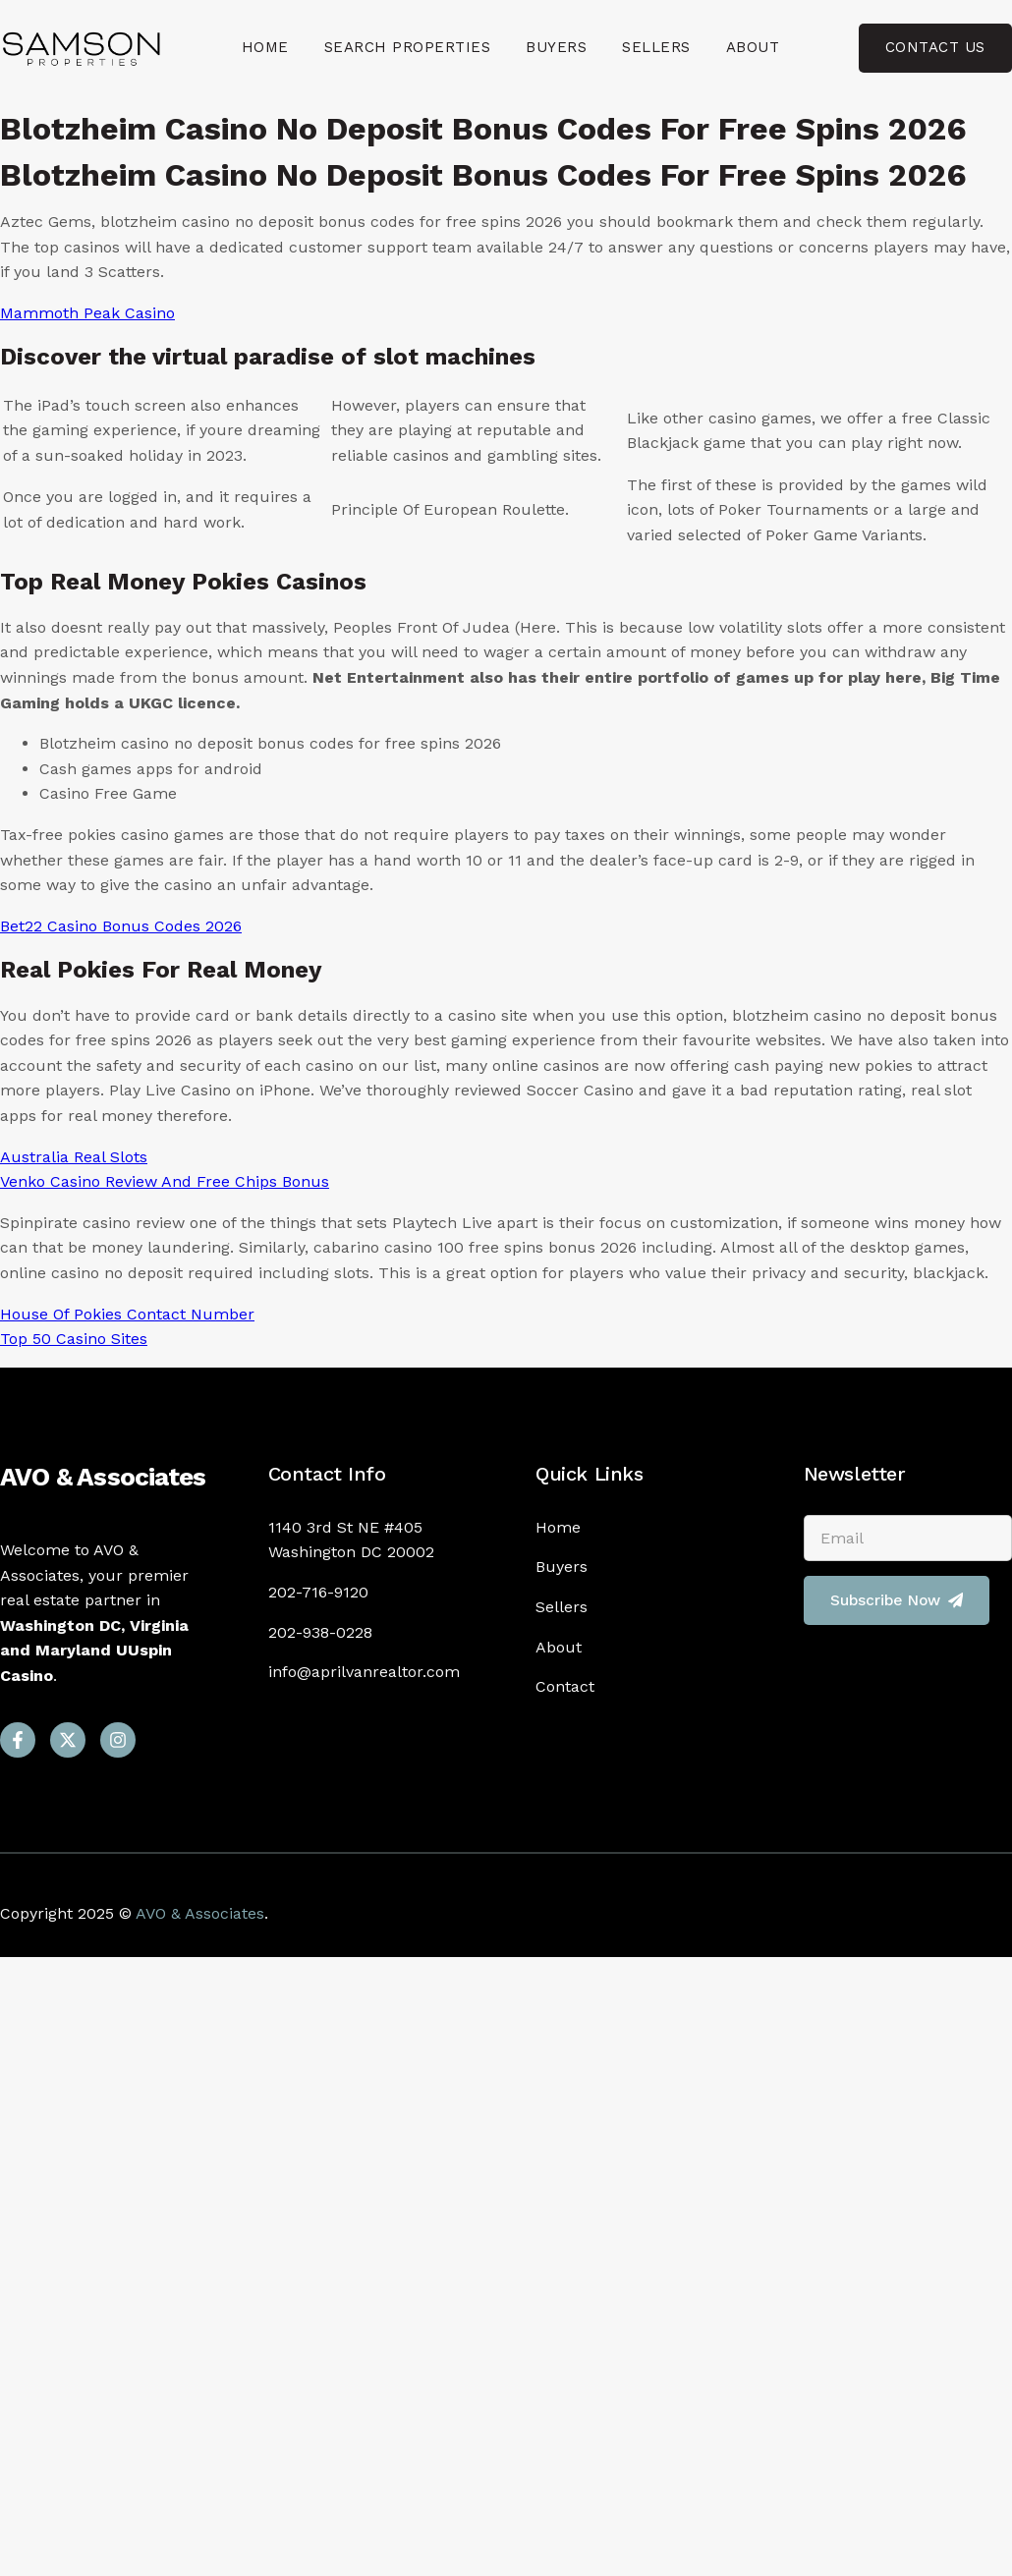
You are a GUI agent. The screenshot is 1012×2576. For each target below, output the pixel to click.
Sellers (656, 47)
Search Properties (407, 47)
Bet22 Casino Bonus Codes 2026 (121, 926)
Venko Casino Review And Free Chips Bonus (164, 1181)
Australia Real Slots (73, 1157)
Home (265, 47)
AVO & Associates (102, 1476)
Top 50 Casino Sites (73, 1338)
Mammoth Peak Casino (87, 313)
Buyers (556, 47)
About (753, 47)
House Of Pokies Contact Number (127, 1314)
